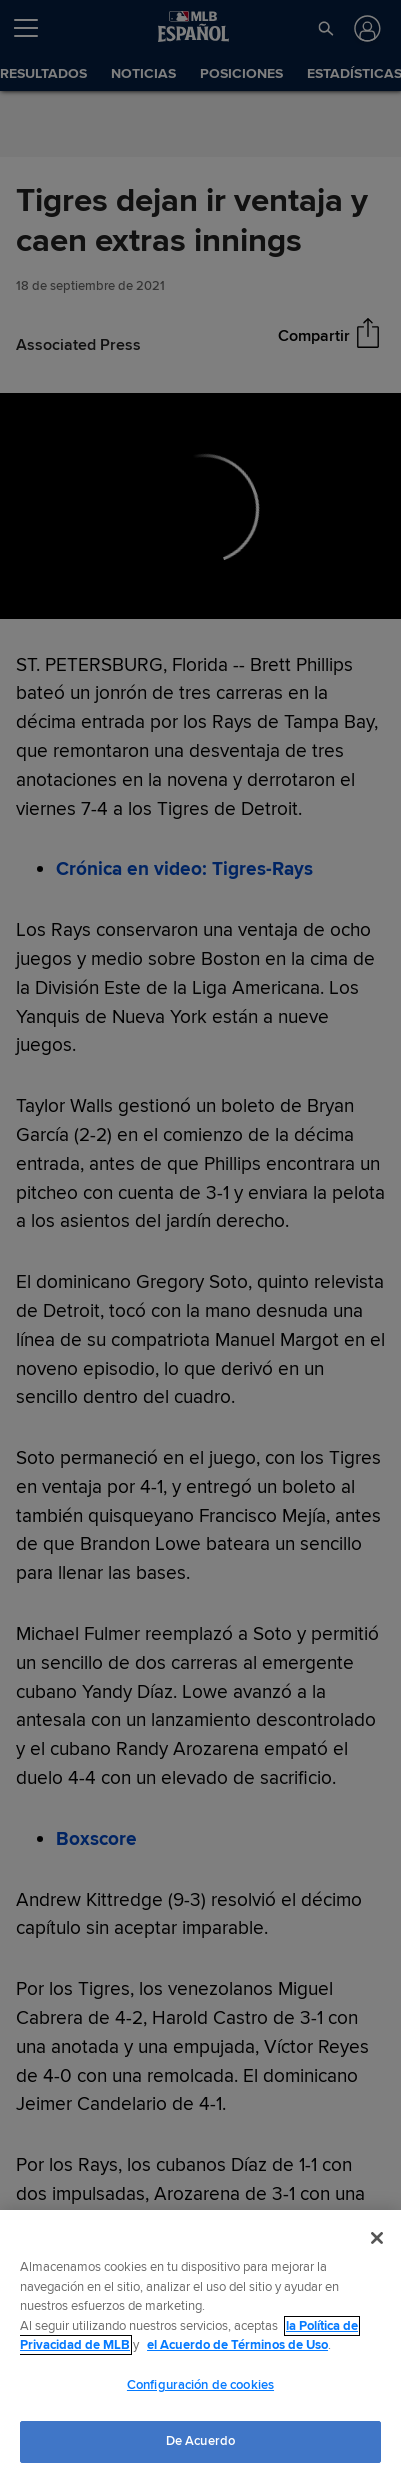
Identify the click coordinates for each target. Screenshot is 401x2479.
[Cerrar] (377, 2238)
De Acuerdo (200, 2441)
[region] (200, 2344)
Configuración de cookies (200, 2385)
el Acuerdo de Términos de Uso (237, 2345)
